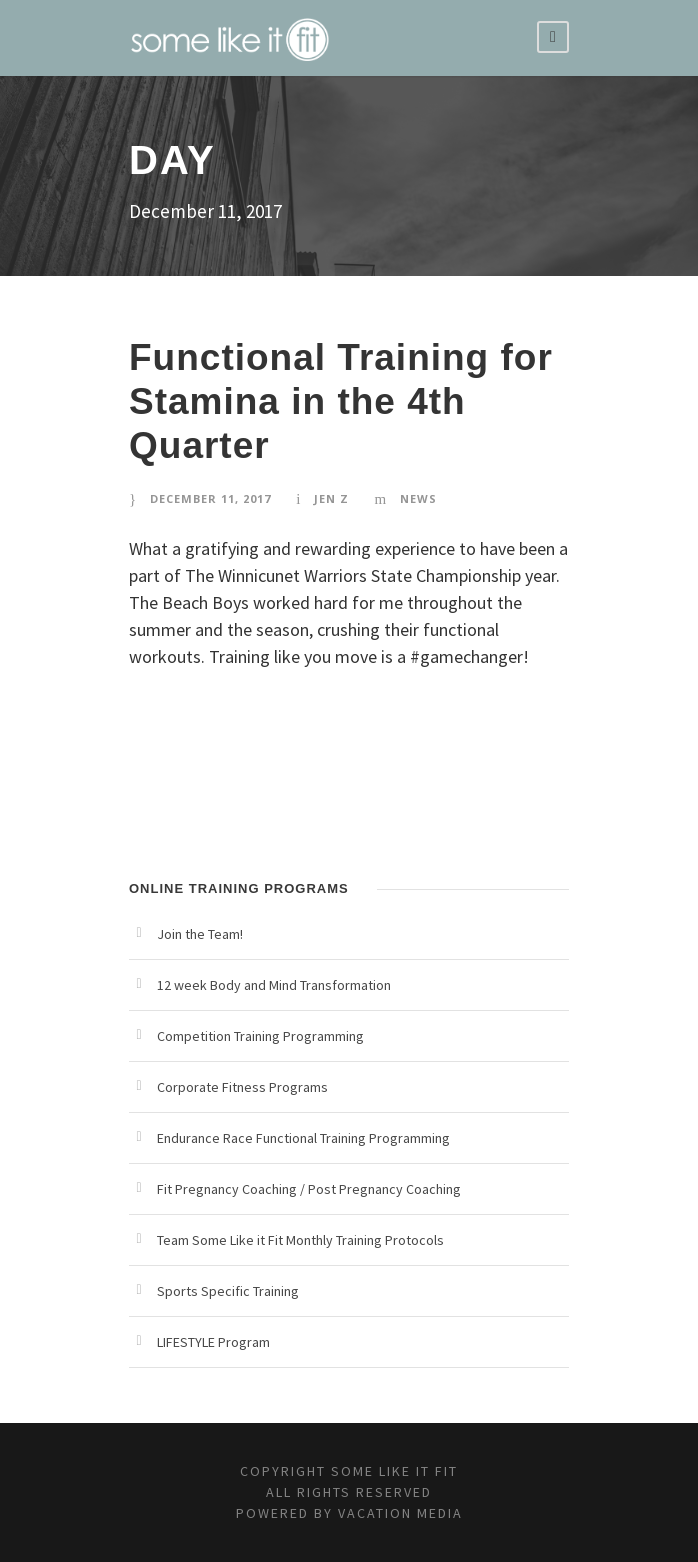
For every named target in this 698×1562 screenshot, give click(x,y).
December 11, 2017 (210, 498)
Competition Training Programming (260, 1036)
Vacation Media (400, 1513)
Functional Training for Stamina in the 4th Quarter (341, 402)
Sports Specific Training (228, 1291)
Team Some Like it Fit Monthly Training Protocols (300, 1240)
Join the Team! (200, 934)
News (418, 498)
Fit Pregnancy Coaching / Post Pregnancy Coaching (309, 1189)
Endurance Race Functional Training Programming (303, 1138)
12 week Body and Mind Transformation (274, 985)
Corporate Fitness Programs (242, 1087)
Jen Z (331, 498)
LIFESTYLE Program (213, 1342)
